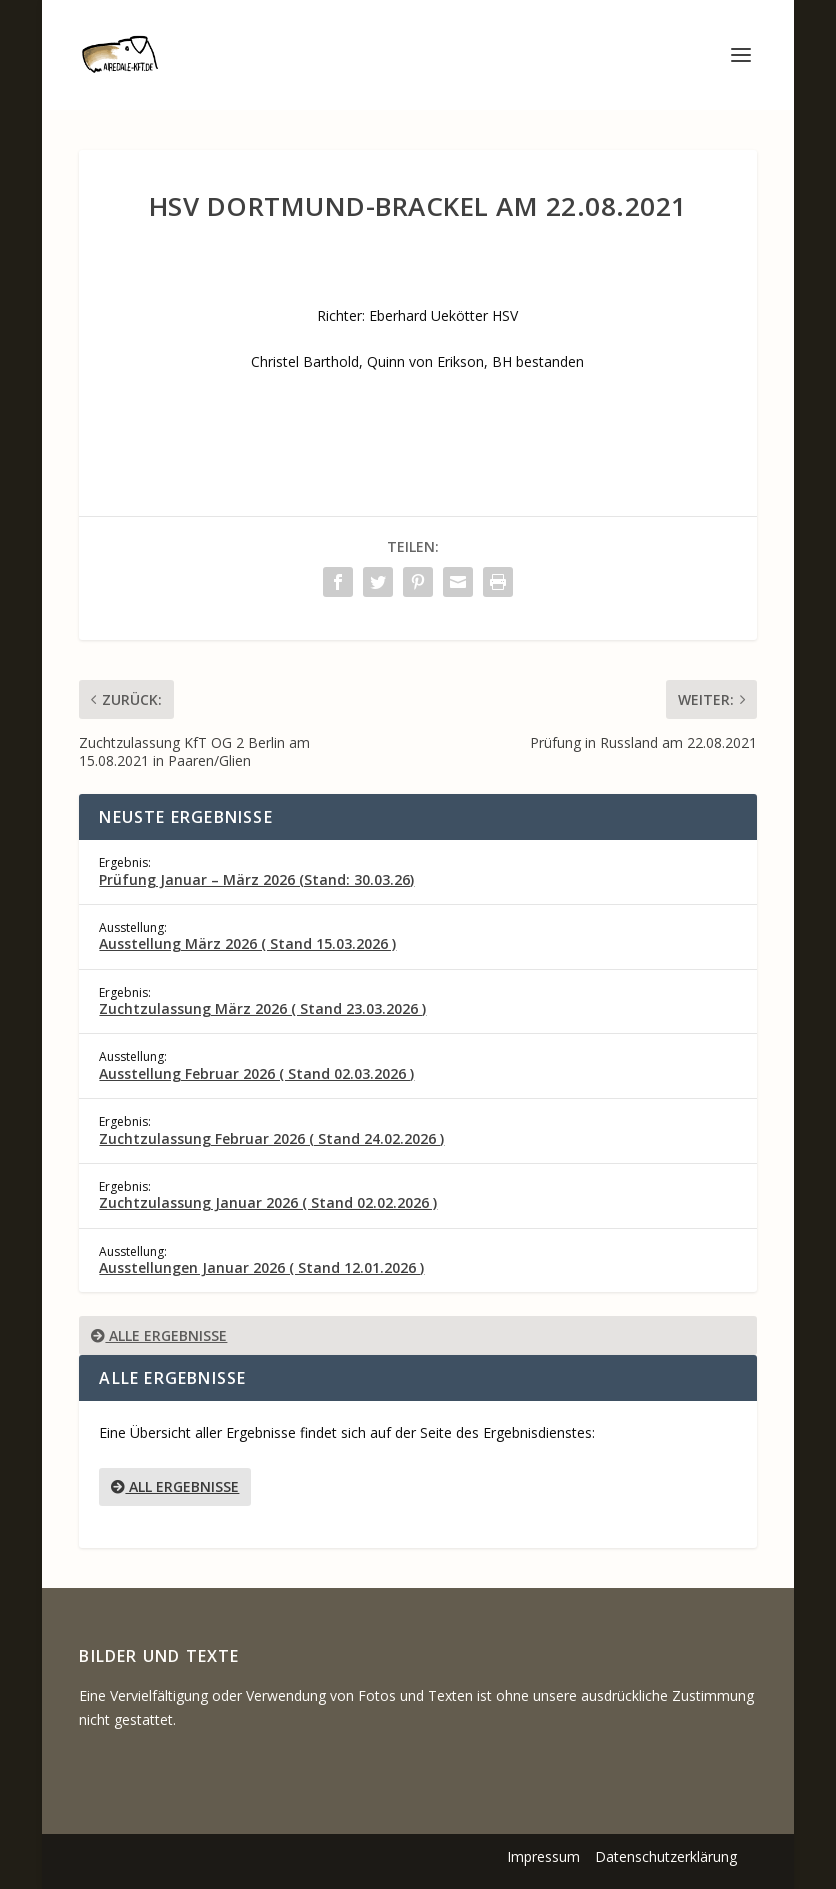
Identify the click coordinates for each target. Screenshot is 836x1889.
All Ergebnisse (175, 1486)
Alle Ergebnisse (159, 1335)
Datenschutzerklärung (666, 1856)
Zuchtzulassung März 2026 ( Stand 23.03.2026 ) (262, 1008)
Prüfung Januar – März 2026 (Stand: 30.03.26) (256, 879)
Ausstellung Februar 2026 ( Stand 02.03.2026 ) (256, 1073)
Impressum (543, 1856)
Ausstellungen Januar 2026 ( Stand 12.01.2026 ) (261, 1267)
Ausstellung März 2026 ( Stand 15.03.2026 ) (247, 943)
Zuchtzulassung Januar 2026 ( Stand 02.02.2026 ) (268, 1202)
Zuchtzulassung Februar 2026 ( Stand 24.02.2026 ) (271, 1138)
